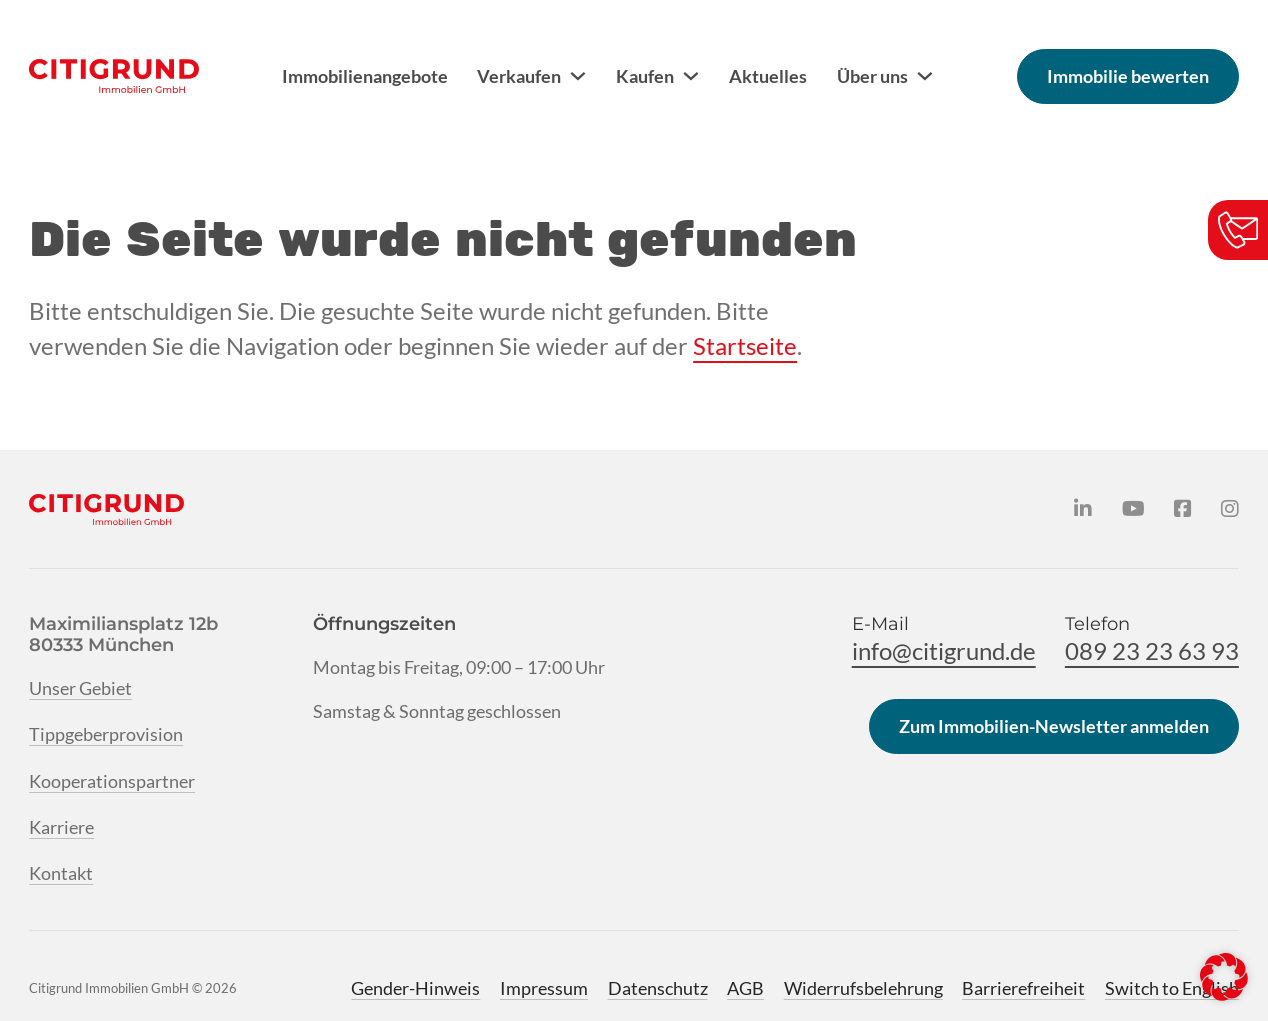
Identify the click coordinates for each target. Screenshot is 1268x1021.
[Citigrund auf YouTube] (1133, 509)
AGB (745, 988)
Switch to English (1172, 988)
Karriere (61, 827)
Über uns (872, 76)
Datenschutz (658, 988)
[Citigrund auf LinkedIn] (1083, 509)
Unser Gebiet (80, 688)
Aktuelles (768, 76)
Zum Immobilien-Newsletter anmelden (1054, 726)
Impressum (544, 988)
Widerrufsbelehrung (863, 988)
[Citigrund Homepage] (114, 76)
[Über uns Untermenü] (925, 76)
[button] (1224, 977)
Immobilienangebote (365, 76)
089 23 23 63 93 (1152, 651)
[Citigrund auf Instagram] (1230, 509)
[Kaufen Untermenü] (691, 76)
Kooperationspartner (112, 781)
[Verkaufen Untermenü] (578, 76)
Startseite (745, 346)
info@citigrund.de (944, 651)
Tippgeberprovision (106, 734)
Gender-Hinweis (415, 988)
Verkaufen (519, 76)
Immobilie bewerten (1128, 76)
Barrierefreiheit (1023, 988)
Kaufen (645, 76)
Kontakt (61, 873)
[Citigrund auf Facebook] (1183, 509)
